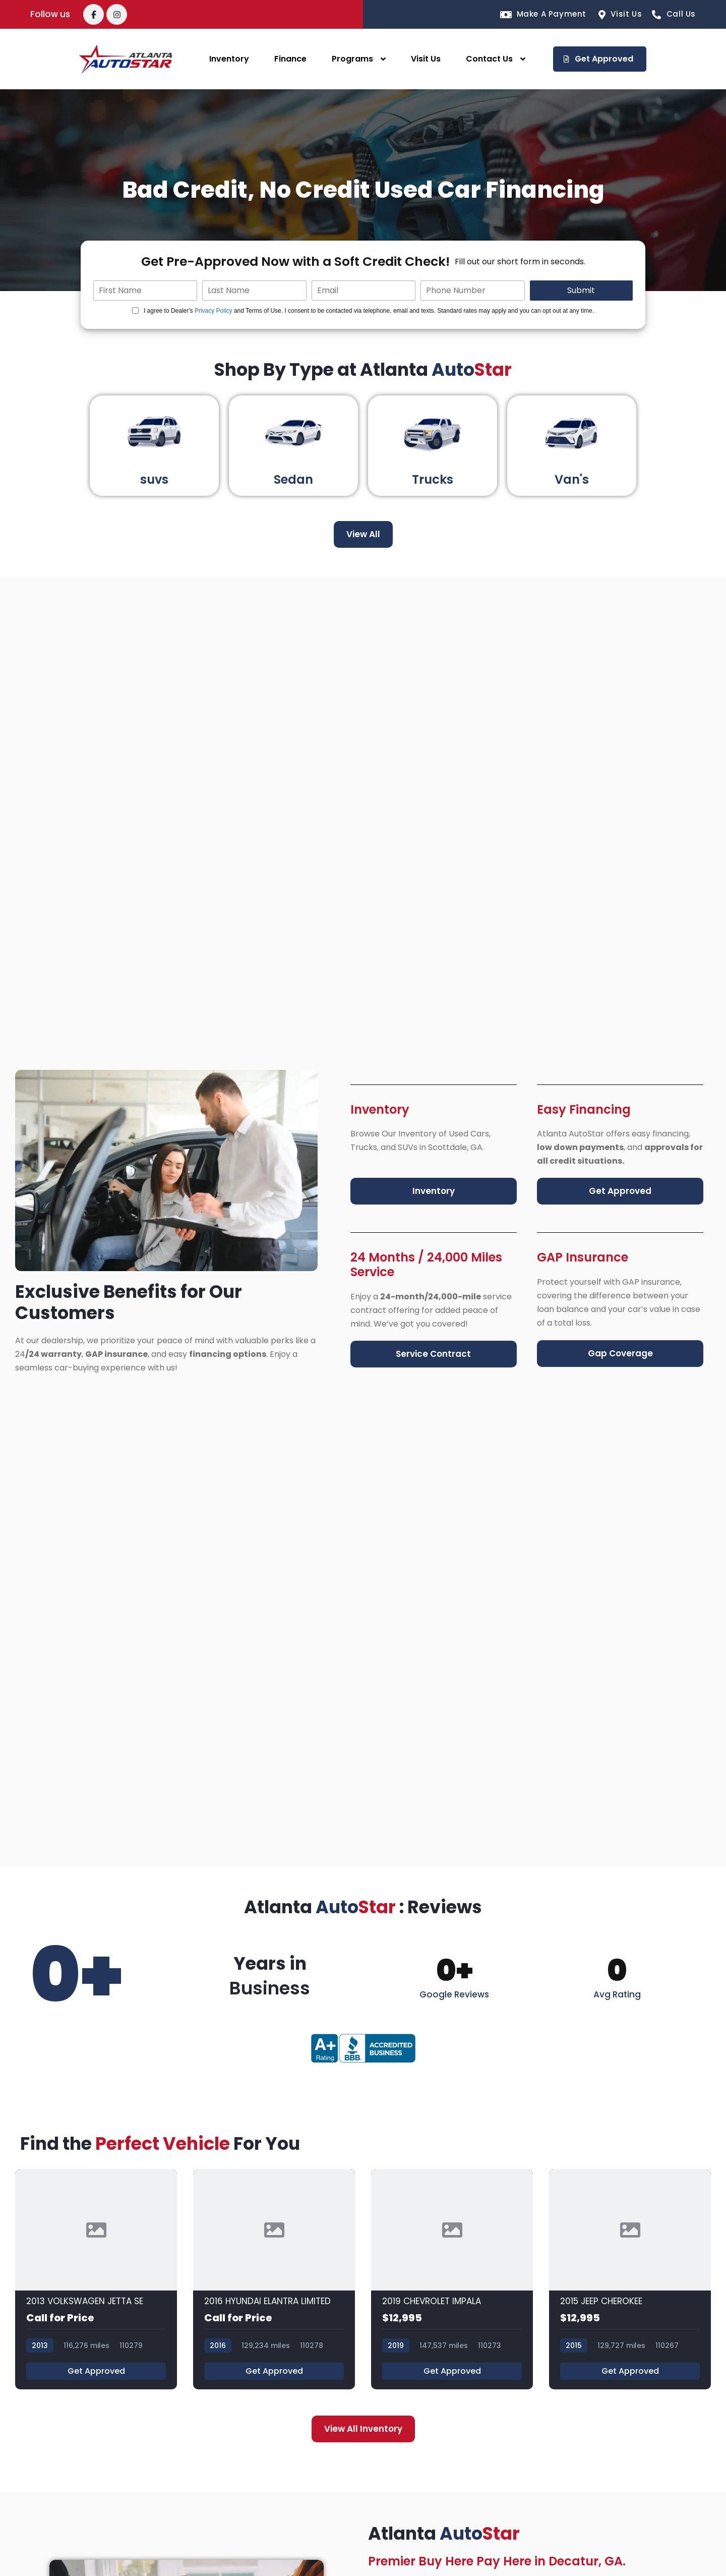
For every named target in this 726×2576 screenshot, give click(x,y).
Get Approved (96, 2371)
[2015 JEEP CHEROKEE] (630, 2279)
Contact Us (489, 59)
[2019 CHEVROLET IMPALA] (452, 2279)
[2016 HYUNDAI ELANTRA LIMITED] (274, 2279)
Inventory (229, 59)
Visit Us (426, 59)
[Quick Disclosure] (135, 310)
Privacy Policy (213, 310)
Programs (352, 59)
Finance (290, 59)
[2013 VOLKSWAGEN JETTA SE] (96, 2279)
